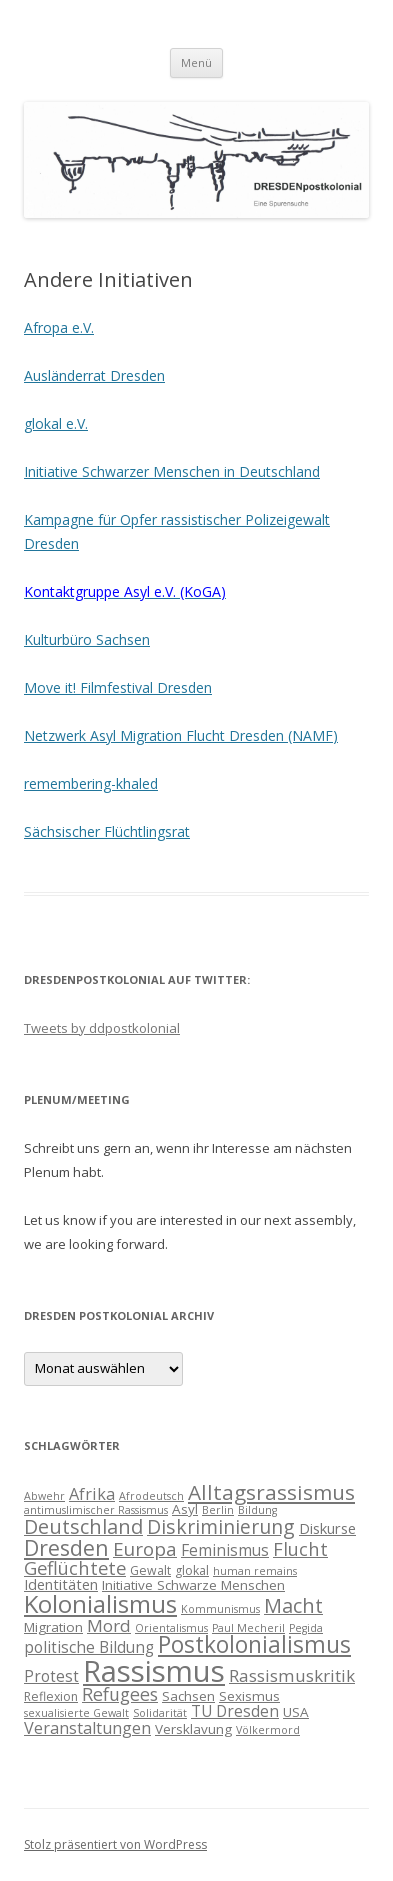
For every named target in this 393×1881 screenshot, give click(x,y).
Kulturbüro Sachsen (87, 639)
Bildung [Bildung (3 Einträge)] (257, 1510)
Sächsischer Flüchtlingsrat (107, 831)
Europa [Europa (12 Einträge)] (145, 1549)
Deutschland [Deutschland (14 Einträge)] (83, 1526)
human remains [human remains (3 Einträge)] (255, 1571)
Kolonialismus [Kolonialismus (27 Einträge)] (100, 1603)
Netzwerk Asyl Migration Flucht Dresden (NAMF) (181, 735)
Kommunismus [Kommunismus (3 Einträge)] (220, 1609)
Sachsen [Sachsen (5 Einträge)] (188, 1696)
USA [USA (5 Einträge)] (296, 1712)
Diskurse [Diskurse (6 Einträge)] (327, 1528)
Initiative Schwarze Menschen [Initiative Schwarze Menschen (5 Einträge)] (193, 1585)
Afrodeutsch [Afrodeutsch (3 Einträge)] (151, 1496)
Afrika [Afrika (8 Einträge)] (92, 1494)
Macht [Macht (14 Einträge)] (293, 1605)
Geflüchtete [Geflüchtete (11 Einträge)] (75, 1567)
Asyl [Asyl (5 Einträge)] (185, 1509)
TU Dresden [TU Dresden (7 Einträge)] (235, 1711)
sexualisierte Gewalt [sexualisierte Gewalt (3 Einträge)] (76, 1713)
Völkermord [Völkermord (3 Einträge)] (268, 1730)
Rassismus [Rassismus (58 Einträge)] (154, 1671)
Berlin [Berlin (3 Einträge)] (218, 1510)
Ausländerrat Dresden (94, 375)
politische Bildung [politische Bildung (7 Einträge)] (89, 1647)
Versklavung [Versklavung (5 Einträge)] (193, 1729)
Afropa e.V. (59, 327)
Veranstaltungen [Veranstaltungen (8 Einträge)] (87, 1728)
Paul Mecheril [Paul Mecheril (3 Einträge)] (248, 1628)
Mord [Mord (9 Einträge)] (109, 1625)
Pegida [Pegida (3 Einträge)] (306, 1628)
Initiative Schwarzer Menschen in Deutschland (172, 471)
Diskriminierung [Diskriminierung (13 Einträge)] (221, 1526)
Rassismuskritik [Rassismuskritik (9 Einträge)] (292, 1675)
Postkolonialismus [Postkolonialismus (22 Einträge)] (254, 1644)
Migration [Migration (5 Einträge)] (53, 1627)
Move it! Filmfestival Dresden (118, 687)
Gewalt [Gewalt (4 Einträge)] (150, 1570)
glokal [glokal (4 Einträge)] (192, 1570)
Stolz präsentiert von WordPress (115, 1844)
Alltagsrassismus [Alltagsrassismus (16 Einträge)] (271, 1492)
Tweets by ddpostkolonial (102, 1028)
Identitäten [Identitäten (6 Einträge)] (61, 1584)
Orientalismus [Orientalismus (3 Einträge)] (171, 1628)
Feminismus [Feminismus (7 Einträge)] (225, 1550)
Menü (196, 62)
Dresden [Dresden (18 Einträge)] (66, 1547)
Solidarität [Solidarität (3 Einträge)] (160, 1713)
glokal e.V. (56, 423)
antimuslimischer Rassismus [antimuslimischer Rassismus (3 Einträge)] (96, 1510)
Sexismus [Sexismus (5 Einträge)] (249, 1696)
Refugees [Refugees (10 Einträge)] (120, 1694)
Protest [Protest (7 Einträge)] (51, 1676)
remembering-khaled (91, 783)
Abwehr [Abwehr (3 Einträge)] (44, 1496)
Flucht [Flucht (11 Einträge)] (300, 1548)
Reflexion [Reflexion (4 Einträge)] (51, 1696)
